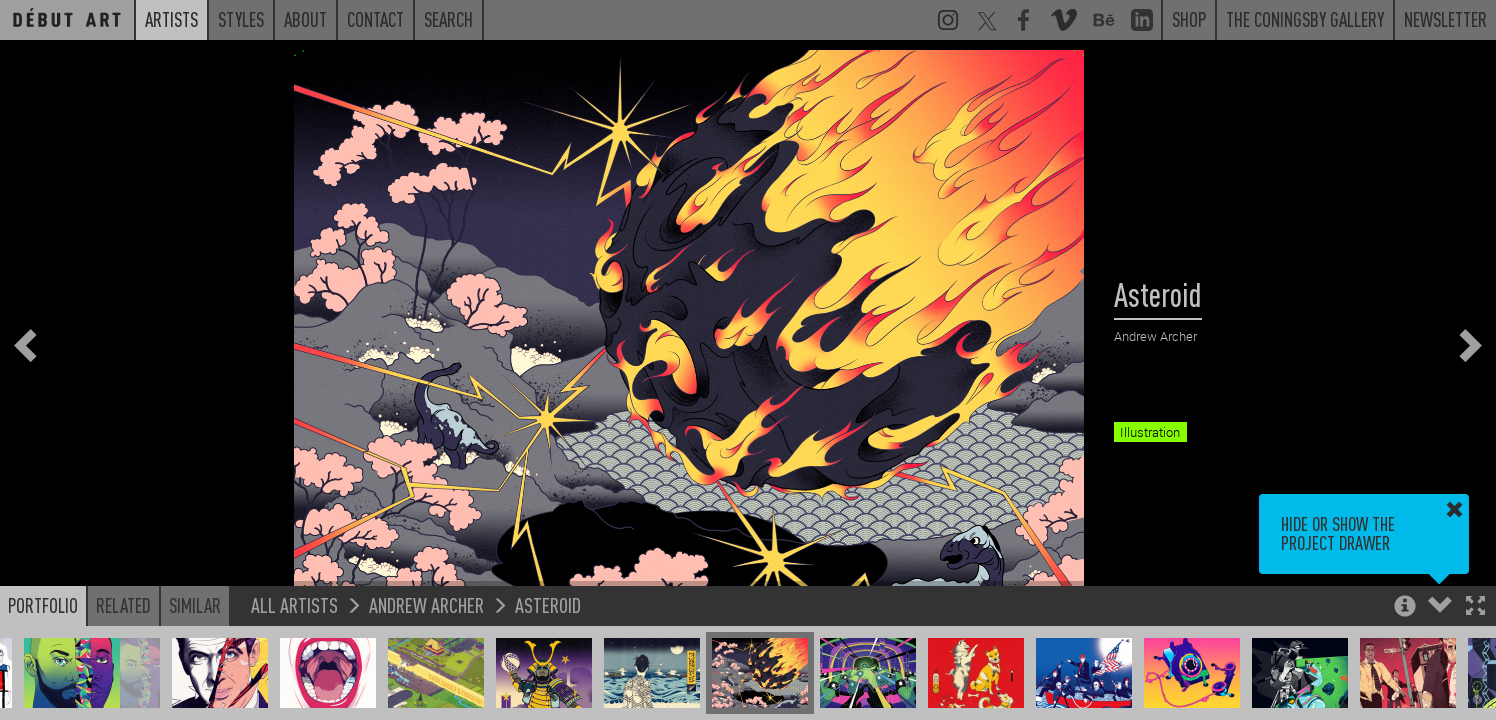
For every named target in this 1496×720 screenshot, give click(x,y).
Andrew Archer (426, 604)
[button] (1475, 607)
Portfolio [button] (43, 605)
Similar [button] (195, 605)
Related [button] (123, 605)
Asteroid (548, 604)
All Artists (294, 604)
